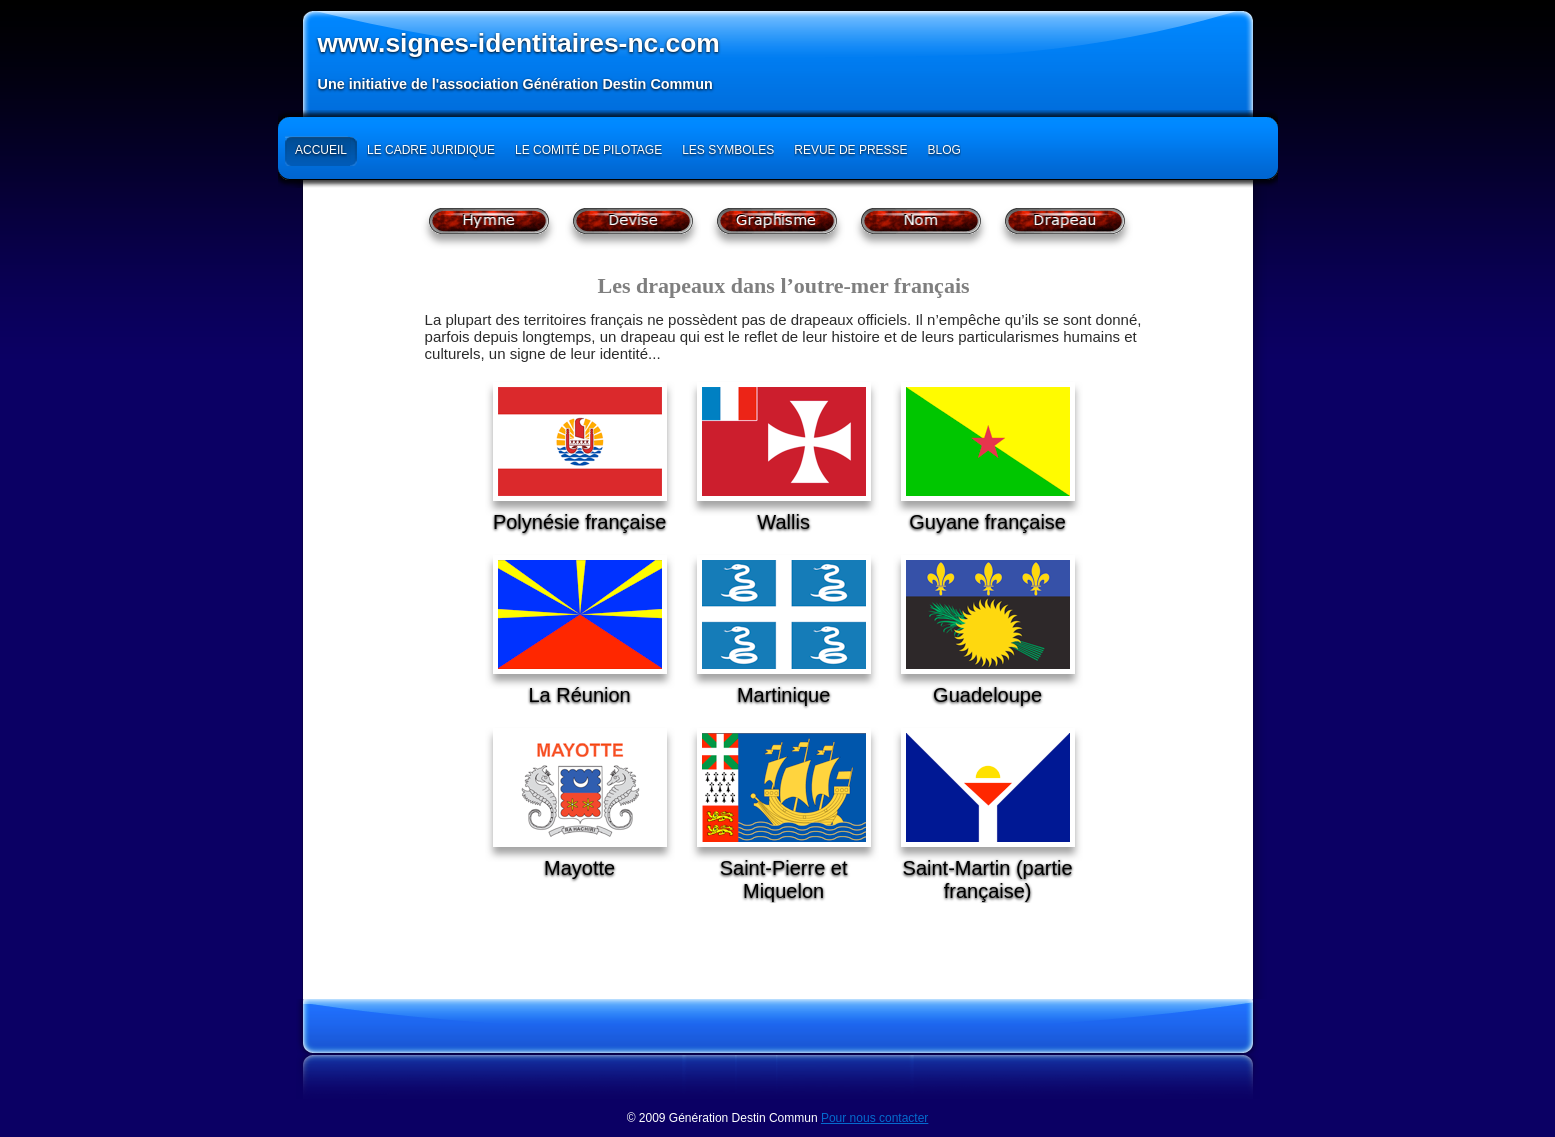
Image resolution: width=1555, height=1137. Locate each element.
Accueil (321, 150)
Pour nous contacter (874, 1118)
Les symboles (728, 150)
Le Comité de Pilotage (588, 150)
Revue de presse (850, 150)
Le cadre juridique (431, 150)
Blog (944, 150)
